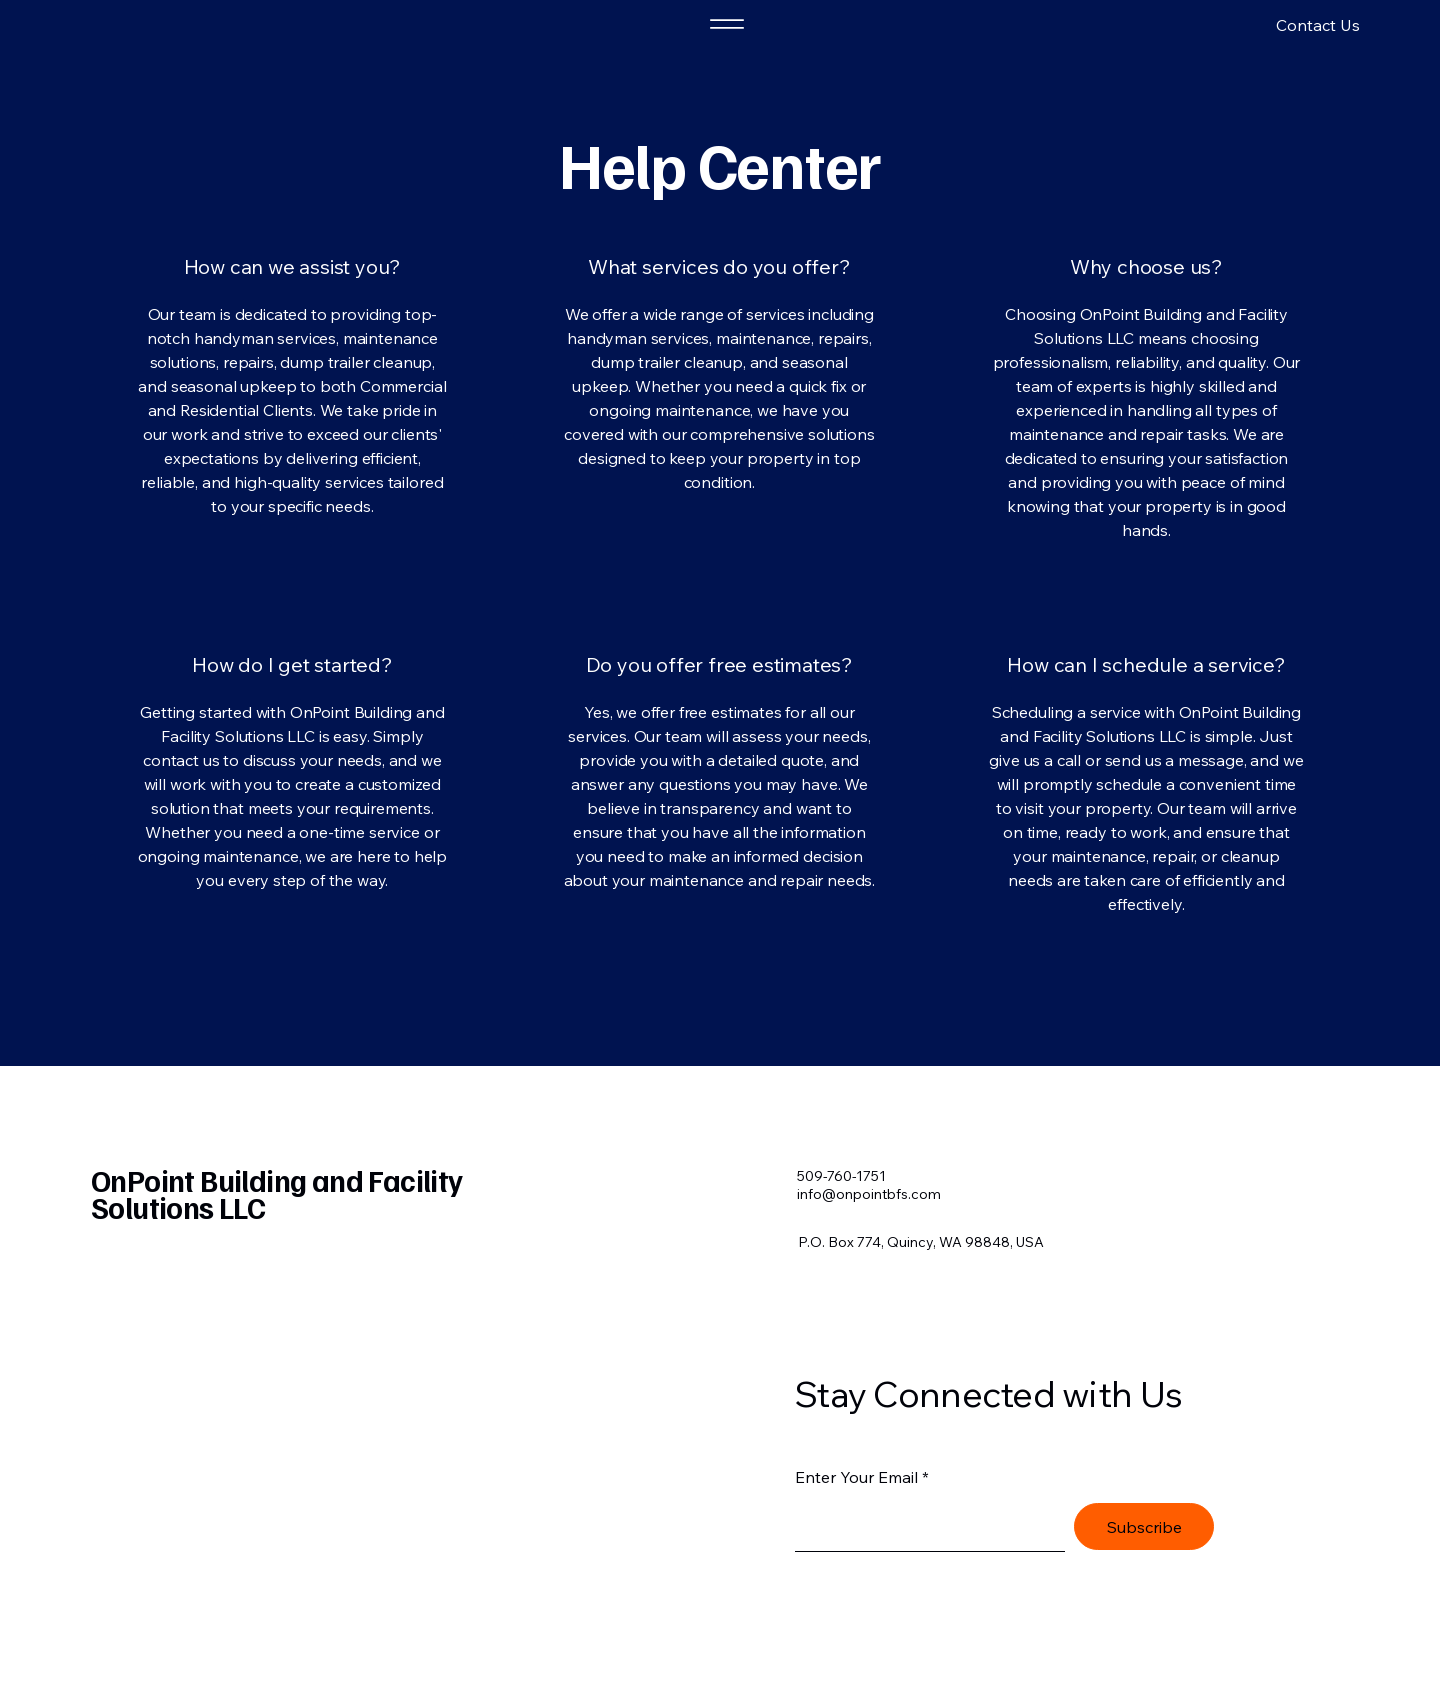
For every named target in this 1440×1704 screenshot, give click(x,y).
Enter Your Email (856, 1477)
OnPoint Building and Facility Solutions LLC (277, 1193)
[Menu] (727, 24)
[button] (1257, 25)
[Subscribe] (1144, 1526)
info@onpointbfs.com (869, 1194)
